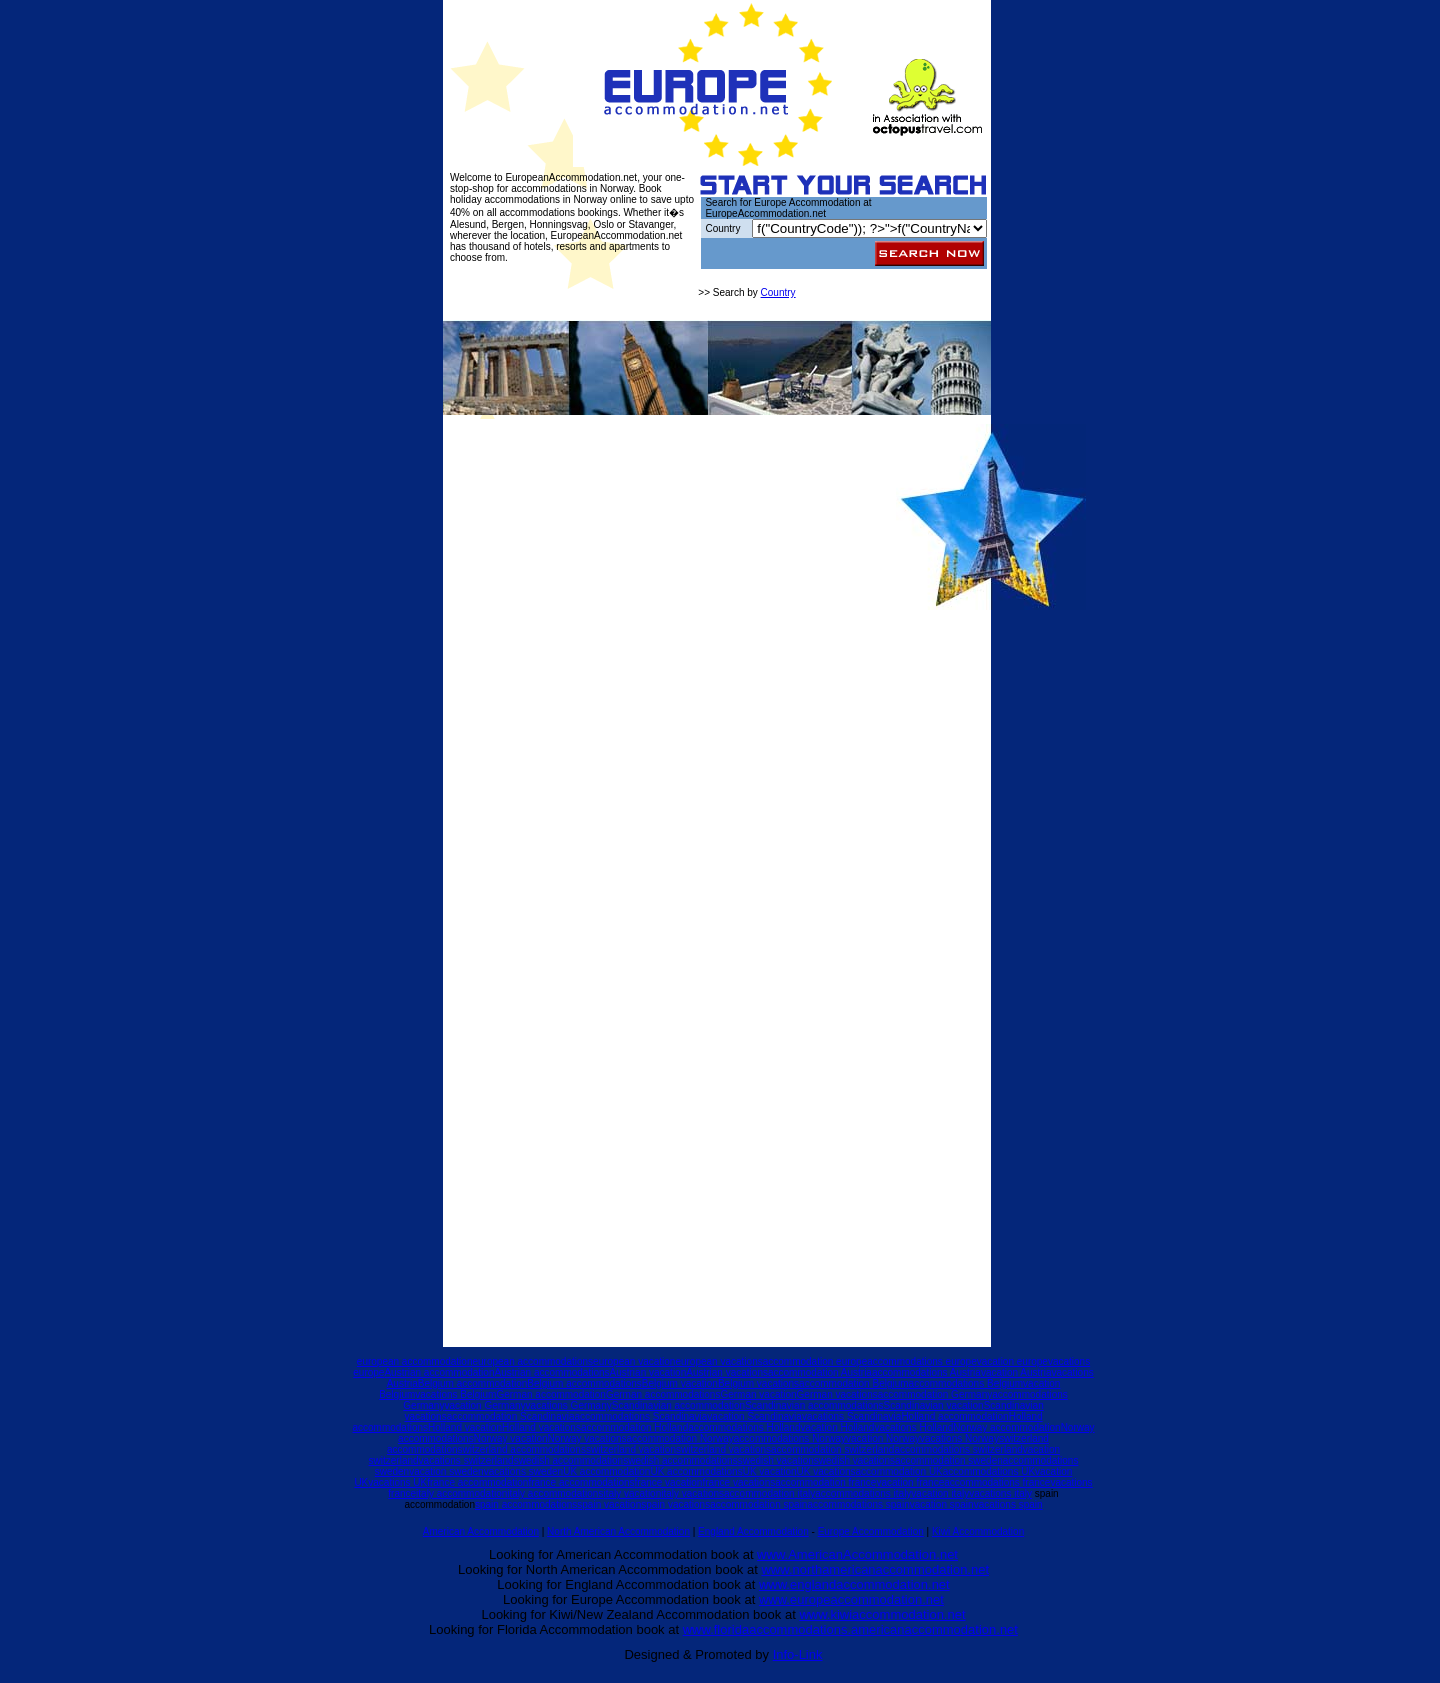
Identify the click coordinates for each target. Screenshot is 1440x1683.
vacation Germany (484, 1405)
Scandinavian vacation (934, 1405)
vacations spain (1008, 1504)
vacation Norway (883, 1438)
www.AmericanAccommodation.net (857, 1554)
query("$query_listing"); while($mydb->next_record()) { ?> (869, 228)
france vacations (738, 1482)
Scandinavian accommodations (814, 1405)
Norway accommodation (1006, 1427)
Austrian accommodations (551, 1372)
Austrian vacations (727, 1372)
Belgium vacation (680, 1383)
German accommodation (551, 1394)
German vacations (837, 1394)
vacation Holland (837, 1427)
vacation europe (1012, 1361)
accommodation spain (758, 1504)
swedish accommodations (680, 1460)
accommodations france (997, 1482)
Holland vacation (465, 1427)
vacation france (910, 1482)
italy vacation (632, 1493)
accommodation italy (769, 1493)
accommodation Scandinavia (511, 1416)
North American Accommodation (618, 1531)
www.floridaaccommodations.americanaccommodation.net (850, 1629)
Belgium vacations (758, 1383)
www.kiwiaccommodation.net (882, 1614)
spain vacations (675, 1504)
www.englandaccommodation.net (854, 1584)
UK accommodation (606, 1471)
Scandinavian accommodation (678, 1405)
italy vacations (692, 1493)
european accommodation (415, 1361)
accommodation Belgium (854, 1383)
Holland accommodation (954, 1416)
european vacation (634, 1361)
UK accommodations (696, 1471)
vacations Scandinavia (852, 1416)
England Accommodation (753, 1531)
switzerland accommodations (522, 1449)
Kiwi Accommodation (978, 1531)
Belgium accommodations (584, 1383)
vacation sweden (446, 1471)
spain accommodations (526, 1504)
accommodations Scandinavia (641, 1416)
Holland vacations (541, 1427)
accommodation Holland (634, 1427)
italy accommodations (555, 1493)
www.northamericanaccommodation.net (875, 1569)
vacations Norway (959, 1438)
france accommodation (477, 1482)
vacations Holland (913, 1427)
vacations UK (397, 1482)
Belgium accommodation (473, 1383)
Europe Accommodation (871, 1531)
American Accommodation (481, 1531)
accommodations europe (922, 1361)
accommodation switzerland (832, 1449)
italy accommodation (461, 1493)
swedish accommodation (569, 1460)
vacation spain (942, 1504)
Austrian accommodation (439, 1372)
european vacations (718, 1361)
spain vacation (609, 1504)
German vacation (758, 1394)
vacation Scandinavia (754, 1416)
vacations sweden (524, 1471)
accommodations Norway (790, 1438)
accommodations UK (989, 1471)
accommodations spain (858, 1504)
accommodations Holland (744, 1427)
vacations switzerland (466, 1460)
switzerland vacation (631, 1449)
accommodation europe (815, 1361)
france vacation (669, 1482)
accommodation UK (899, 1471)
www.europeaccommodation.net (851, 1599)
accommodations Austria (926, 1372)
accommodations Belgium (966, 1383)
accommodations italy (863, 1493)
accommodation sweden (949, 1460)
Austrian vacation (648, 1372)
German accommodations (663, 1394)
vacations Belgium (455, 1394)
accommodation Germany (935, 1394)
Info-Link (798, 1654)
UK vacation (770, 1471)
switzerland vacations (723, 1449)
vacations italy (1000, 1493)
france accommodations (581, 1482)
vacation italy (940, 1493)
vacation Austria (1016, 1372)
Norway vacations (587, 1438)
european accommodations (532, 1361)
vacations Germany (569, 1405)
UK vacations (826, 1471)
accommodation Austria (820, 1372)
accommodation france (825, 1482)
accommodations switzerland (958, 1449)
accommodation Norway (680, 1438)
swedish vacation (776, 1460)
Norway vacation (511, 1438)
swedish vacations (854, 1460)
